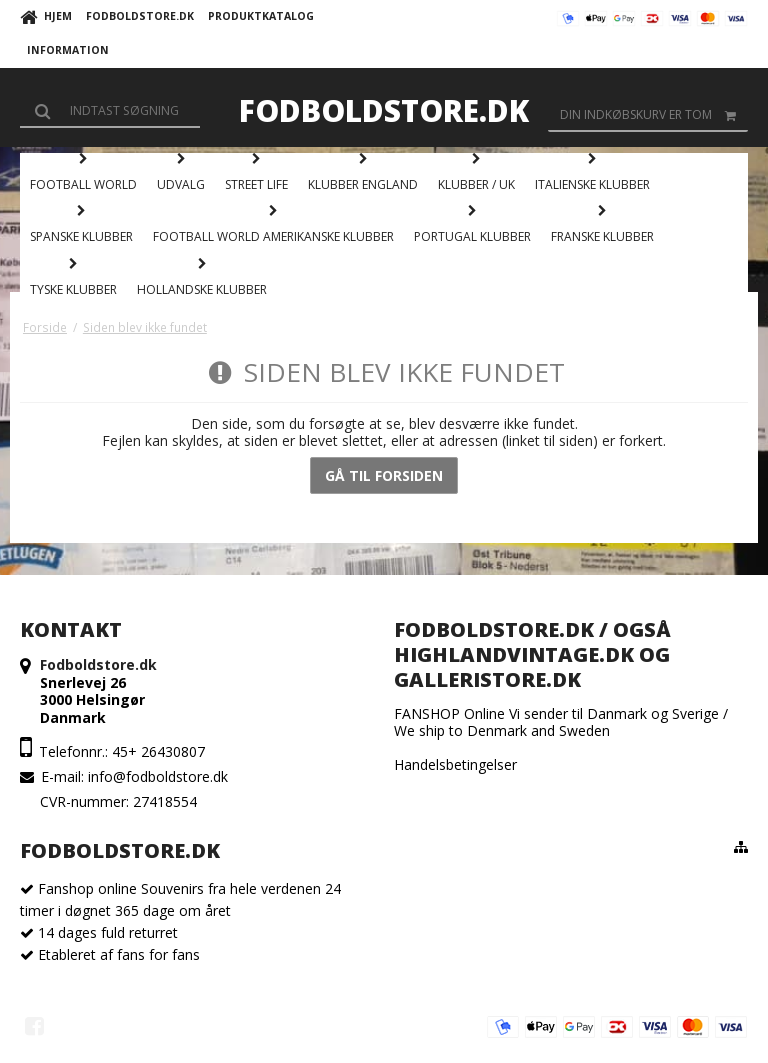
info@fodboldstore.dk (158, 776)
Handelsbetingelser (455, 764)
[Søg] (110, 110)
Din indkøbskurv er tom (654, 115)
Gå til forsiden (384, 475)
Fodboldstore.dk (384, 111)
